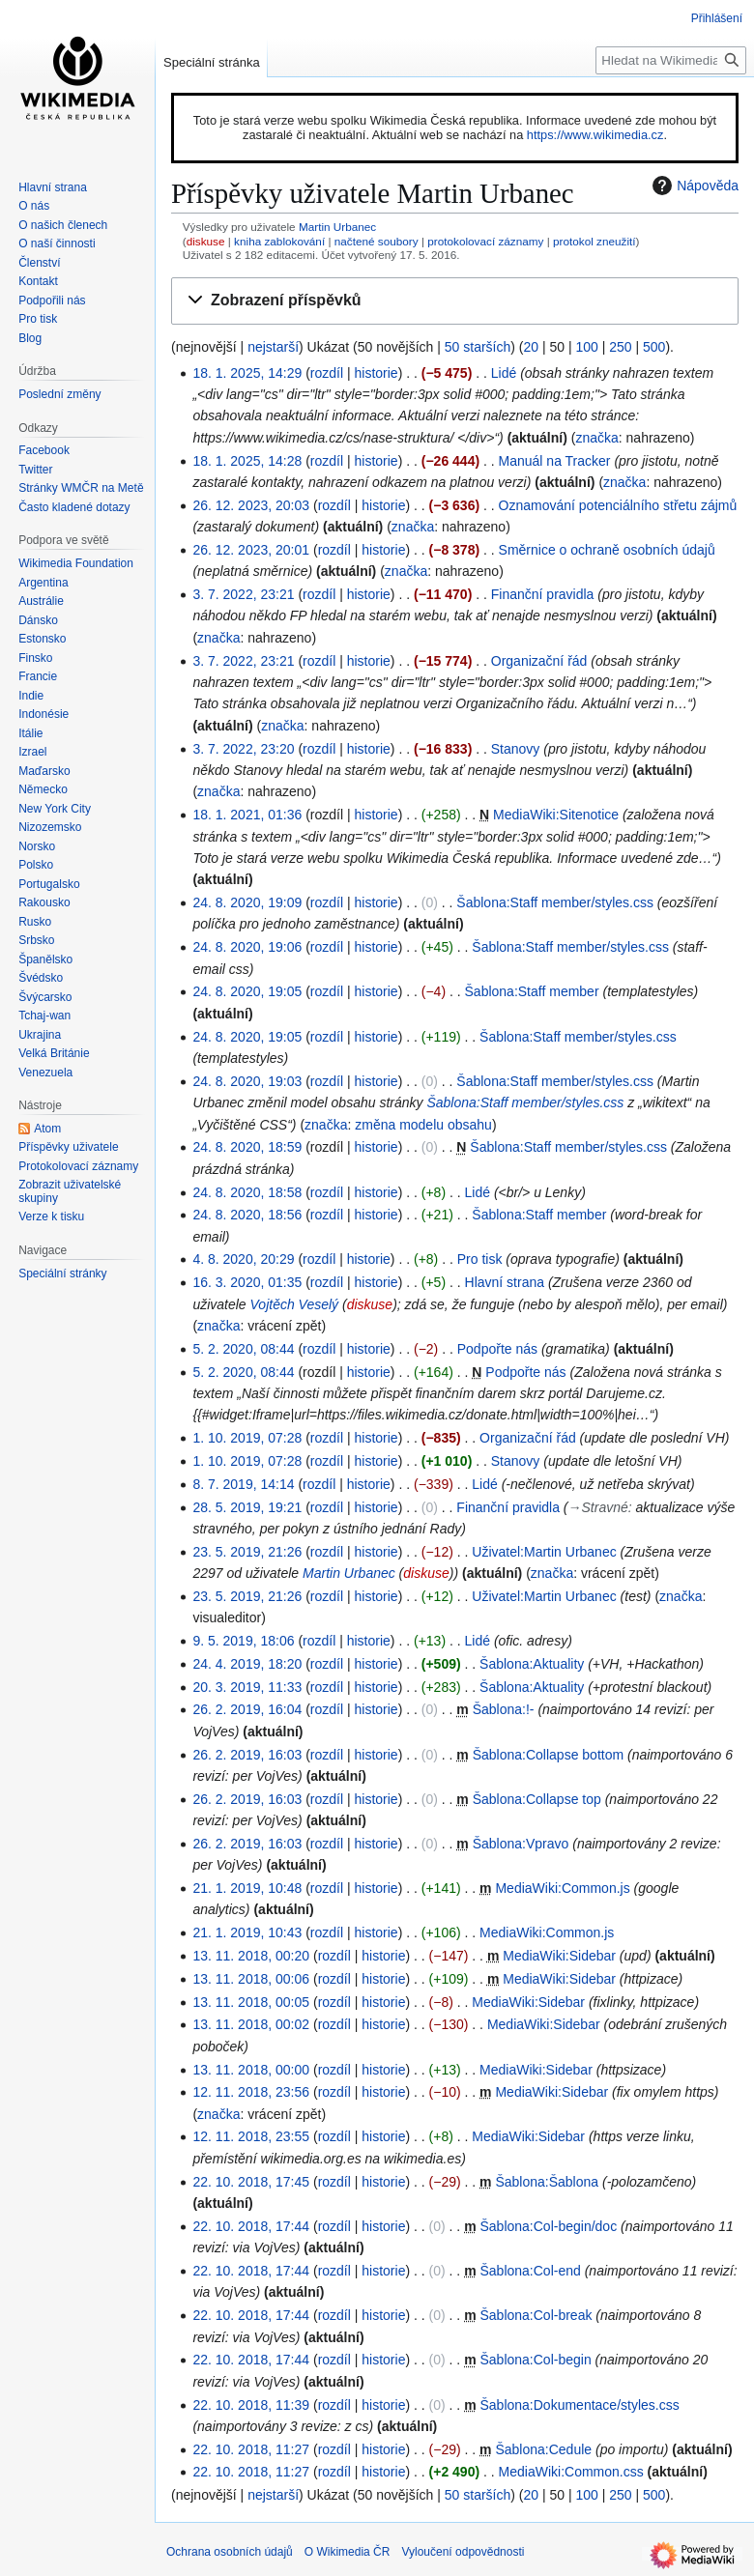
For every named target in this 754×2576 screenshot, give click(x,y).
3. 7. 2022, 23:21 (243, 594)
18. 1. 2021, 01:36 (247, 814)
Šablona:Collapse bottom (548, 1754)
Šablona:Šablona (546, 2182)
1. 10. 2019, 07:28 (247, 1437)
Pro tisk (480, 1259)
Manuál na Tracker (555, 461)
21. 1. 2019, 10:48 (247, 1888)
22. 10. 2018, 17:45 (250, 2182)
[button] (455, 301)
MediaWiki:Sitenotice (556, 814)
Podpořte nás (497, 1349)
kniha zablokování (279, 241)
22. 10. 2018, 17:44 (250, 2226)
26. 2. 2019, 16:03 (247, 1754)
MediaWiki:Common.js (562, 1888)
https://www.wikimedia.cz (595, 135)
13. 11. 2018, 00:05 (250, 2002)
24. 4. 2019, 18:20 (247, 1664)
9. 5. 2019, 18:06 (243, 1640)
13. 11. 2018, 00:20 (250, 1955)
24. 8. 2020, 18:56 (247, 1214)
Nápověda (693, 185)
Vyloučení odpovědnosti (462, 2552)
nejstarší (273, 347)
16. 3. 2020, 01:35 (247, 1282)
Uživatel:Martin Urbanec (544, 1552)
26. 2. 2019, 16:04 (247, 1709)
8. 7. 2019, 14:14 (243, 1484)
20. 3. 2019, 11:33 (247, 1687)
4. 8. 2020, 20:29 (243, 1259)
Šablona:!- (504, 1709)
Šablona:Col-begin (535, 2359)
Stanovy (515, 749)
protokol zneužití (594, 241)
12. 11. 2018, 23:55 (250, 2136)
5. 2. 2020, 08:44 (243, 1349)
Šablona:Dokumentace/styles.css (579, 2405)
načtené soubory (376, 241)
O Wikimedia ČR (347, 2552)
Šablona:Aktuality (531, 1664)
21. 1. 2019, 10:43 (247, 1932)
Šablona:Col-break (535, 2315)
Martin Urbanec (337, 226)
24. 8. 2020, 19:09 (247, 902)
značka (596, 437)
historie (375, 373)
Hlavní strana (504, 1282)
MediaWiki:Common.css (571, 2471)
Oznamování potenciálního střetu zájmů (618, 505)
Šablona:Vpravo (521, 1843)
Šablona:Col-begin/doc (548, 2226)
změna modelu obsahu (423, 1124)
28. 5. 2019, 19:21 (247, 1507)
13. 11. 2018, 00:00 (250, 2069)
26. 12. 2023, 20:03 (250, 505)
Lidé (503, 373)
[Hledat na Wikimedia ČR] (670, 60)
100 (586, 347)
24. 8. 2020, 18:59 (247, 1147)
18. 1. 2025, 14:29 (247, 373)
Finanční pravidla (542, 594)
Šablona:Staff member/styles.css (554, 902)
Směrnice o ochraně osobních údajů (607, 550)
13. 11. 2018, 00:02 (250, 2024)
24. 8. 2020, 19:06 (247, 947)
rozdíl (326, 373)
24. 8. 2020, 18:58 (247, 1192)
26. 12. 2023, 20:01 (250, 550)
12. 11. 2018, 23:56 (250, 2092)
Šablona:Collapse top (537, 1799)
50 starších (477, 347)
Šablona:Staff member (532, 991)
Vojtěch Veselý (294, 1304)
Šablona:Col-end (529, 2270)
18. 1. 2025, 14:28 (247, 461)
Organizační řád (539, 661)
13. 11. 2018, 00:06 (250, 1979)
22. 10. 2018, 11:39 (250, 2405)
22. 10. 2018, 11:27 (250, 2449)
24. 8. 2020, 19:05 (247, 991)
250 (620, 347)
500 (654, 347)
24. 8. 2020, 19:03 (247, 1081)
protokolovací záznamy (485, 241)
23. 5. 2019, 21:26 (247, 1552)
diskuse (206, 241)
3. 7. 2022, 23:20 (243, 749)
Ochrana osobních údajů (229, 2552)
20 (530, 347)
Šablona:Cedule (543, 2449)
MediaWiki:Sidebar (559, 1955)
